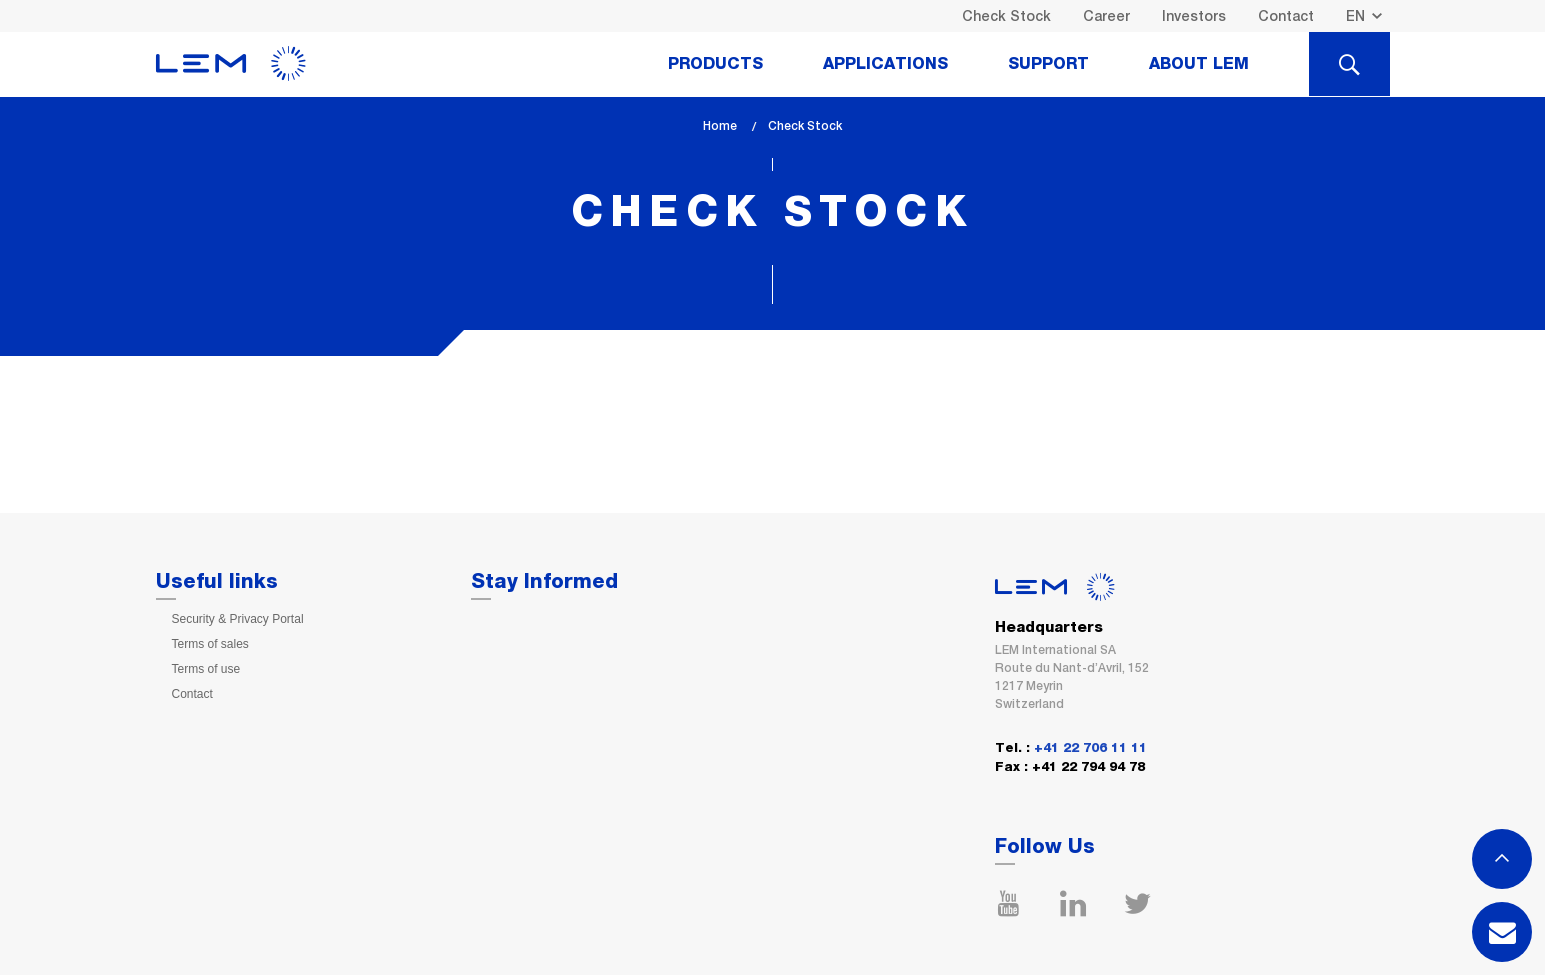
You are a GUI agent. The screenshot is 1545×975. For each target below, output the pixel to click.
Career (1106, 16)
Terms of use (206, 669)
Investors (1194, 16)
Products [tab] (715, 64)
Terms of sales (210, 644)
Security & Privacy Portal (238, 619)
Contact (1286, 16)
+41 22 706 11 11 (1090, 748)
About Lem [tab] (1199, 64)
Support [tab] (1048, 64)
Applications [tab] (885, 64)
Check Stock (1006, 16)
